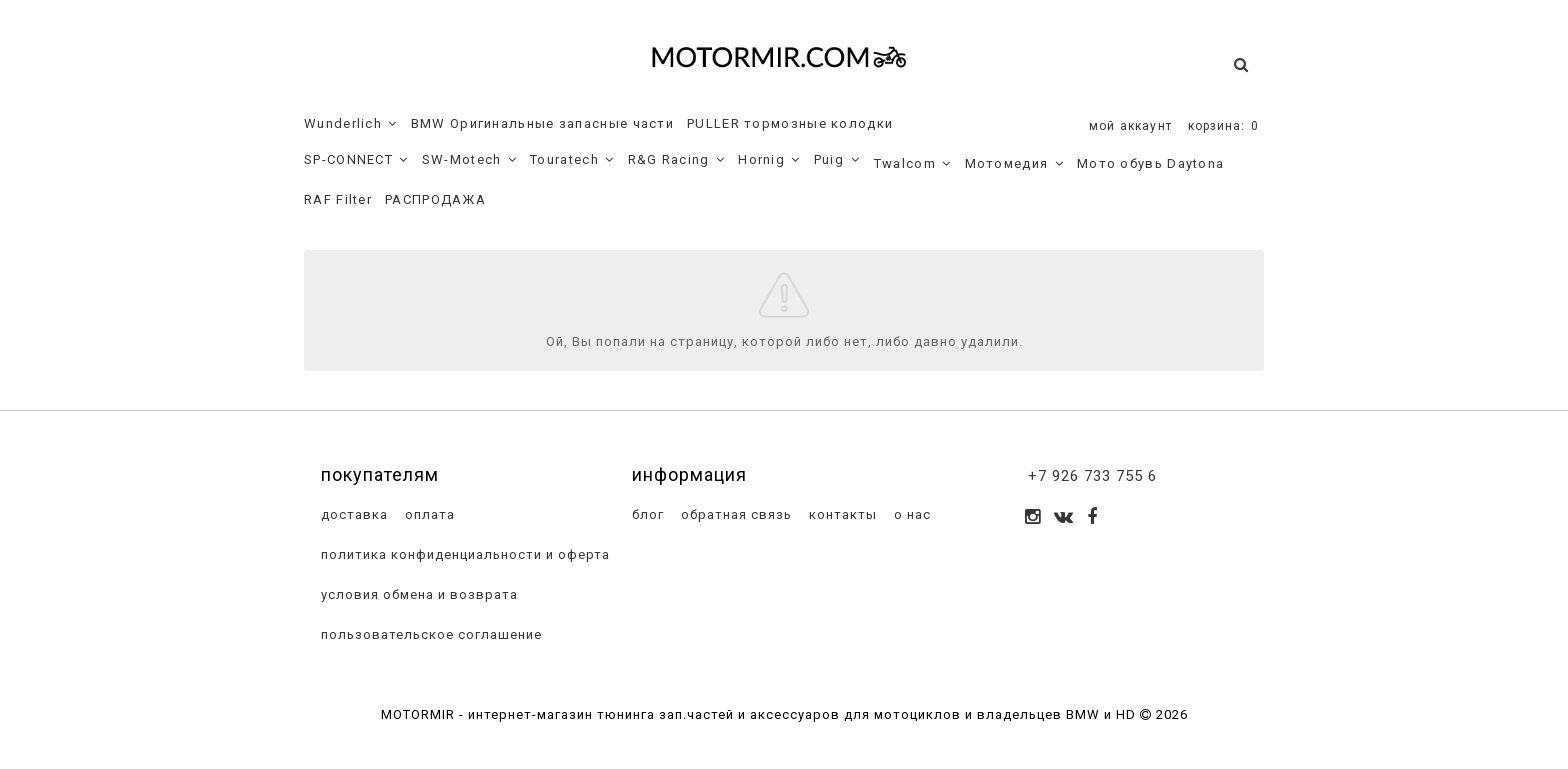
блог (646, 514)
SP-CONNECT (356, 160)
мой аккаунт (1130, 126)
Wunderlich (351, 124)
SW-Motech (469, 160)
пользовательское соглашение (429, 634)
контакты (841, 514)
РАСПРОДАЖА (435, 199)
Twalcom (913, 164)
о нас (910, 514)
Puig (837, 160)
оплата (428, 514)
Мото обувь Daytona (1150, 163)
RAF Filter (338, 199)
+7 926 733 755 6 (1092, 476)
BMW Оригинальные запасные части (542, 123)
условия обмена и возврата (417, 594)
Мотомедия (1014, 164)
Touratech (572, 160)
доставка (352, 514)
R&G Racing (677, 160)
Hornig (769, 160)
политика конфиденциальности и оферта (463, 554)
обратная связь (734, 514)
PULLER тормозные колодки (790, 123)
